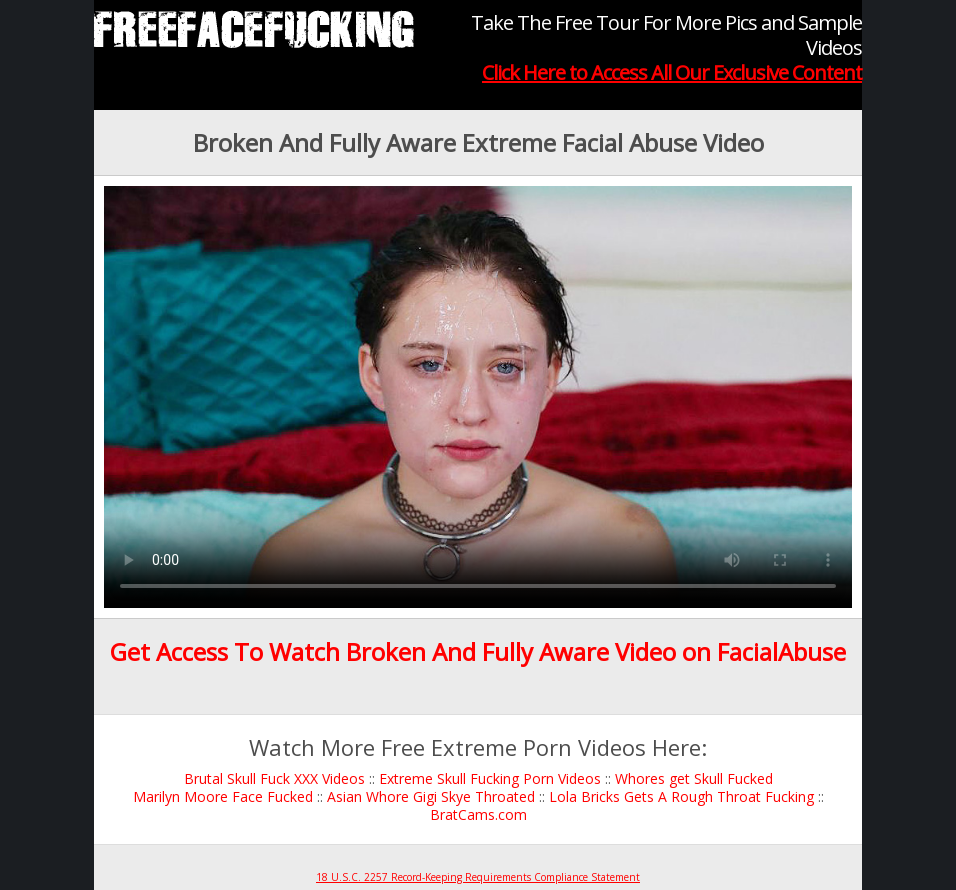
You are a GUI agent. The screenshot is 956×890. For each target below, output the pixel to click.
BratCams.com (478, 814)
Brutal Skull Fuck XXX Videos (274, 778)
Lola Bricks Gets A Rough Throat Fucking (681, 796)
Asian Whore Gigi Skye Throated (431, 796)
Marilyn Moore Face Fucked (223, 796)
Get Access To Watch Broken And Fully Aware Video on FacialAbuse (478, 651)
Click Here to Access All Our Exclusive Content (672, 72)
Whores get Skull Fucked (694, 778)
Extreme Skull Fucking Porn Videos (490, 778)
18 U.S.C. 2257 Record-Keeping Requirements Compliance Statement (478, 877)
